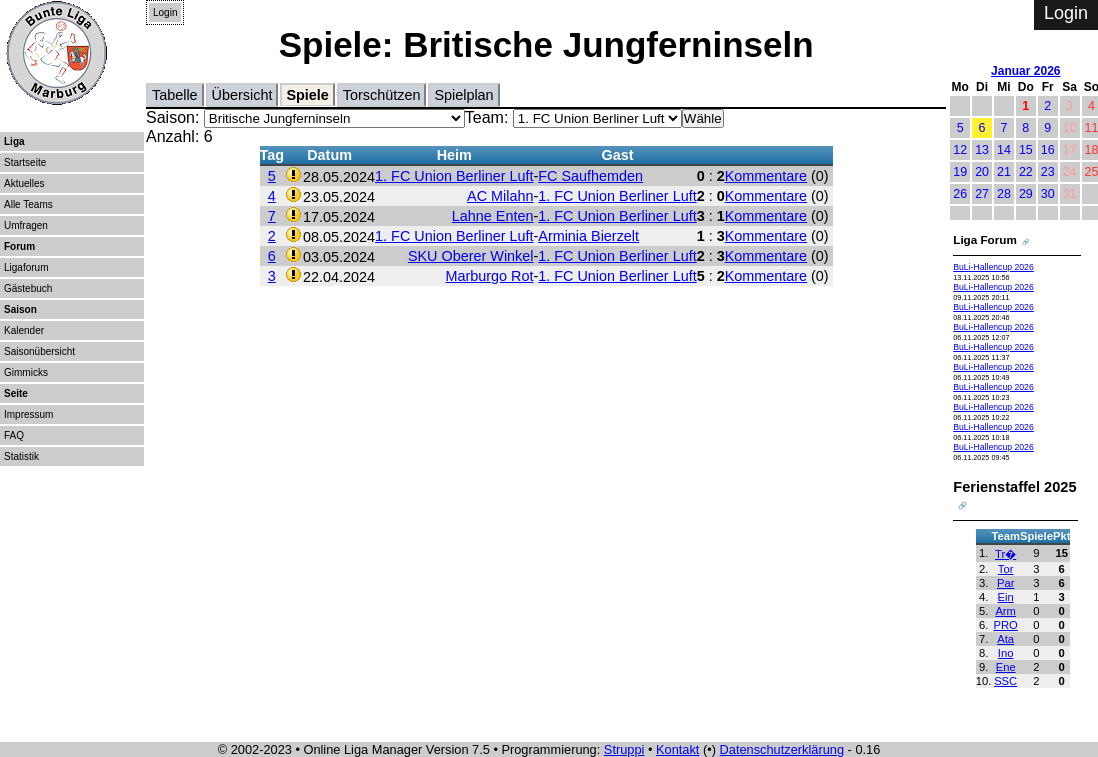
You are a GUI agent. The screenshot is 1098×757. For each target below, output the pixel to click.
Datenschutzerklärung (782, 749)
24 (1070, 172)
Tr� (1005, 554)
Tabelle (175, 95)
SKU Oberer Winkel (471, 256)
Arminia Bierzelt (588, 236)
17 (1070, 150)
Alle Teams (28, 204)
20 (982, 172)
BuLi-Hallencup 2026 (993, 267)
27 (982, 194)
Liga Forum (985, 239)
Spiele (307, 95)
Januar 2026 (1025, 71)
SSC (1005, 681)
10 (1070, 128)
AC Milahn (500, 196)
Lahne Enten (493, 216)
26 (960, 194)
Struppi (624, 749)
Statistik (21, 456)
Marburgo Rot (490, 276)
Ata (1005, 639)
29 (1026, 194)
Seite (16, 393)
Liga (14, 141)
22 (1026, 172)
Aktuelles (24, 183)
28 (1004, 194)
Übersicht (242, 95)
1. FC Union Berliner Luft (454, 176)
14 (1004, 150)
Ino (1006, 653)
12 (960, 150)
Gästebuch (28, 288)
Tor (1006, 569)
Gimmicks (26, 372)
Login (165, 12)
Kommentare (766, 176)
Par (1005, 583)
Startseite (25, 162)
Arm (1005, 611)
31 (1070, 194)
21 (1004, 172)
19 (960, 172)
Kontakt (677, 749)
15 (1026, 150)
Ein (1006, 597)
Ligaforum (26, 267)
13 (982, 150)
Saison (20, 309)
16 (1048, 150)
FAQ (14, 435)
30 (1048, 194)
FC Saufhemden (590, 176)
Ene (1006, 667)
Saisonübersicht (39, 351)
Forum (19, 246)
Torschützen (382, 95)
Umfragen (26, 225)
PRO (1006, 625)
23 (1048, 172)
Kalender (24, 330)
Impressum (28, 414)
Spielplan (463, 95)
